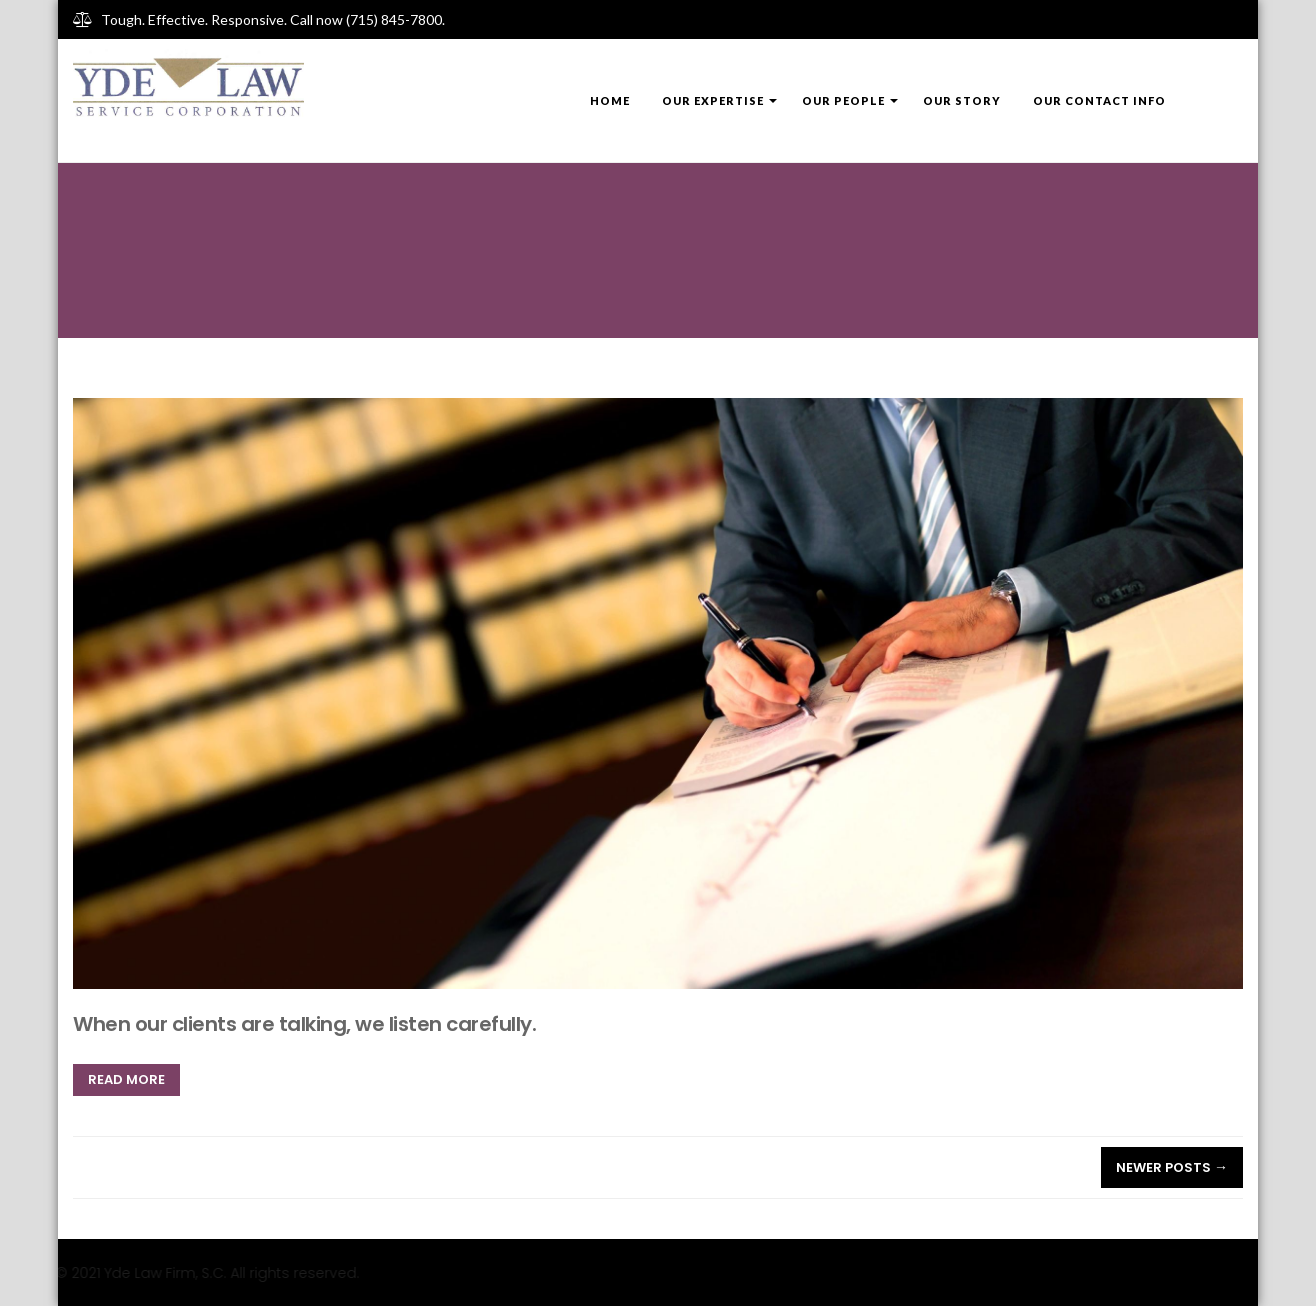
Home (610, 100)
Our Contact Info (1099, 100)
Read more (126, 1079)
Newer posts (1172, 1167)
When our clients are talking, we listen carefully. (304, 1024)
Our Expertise (713, 100)
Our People (843, 100)
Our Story (962, 100)
